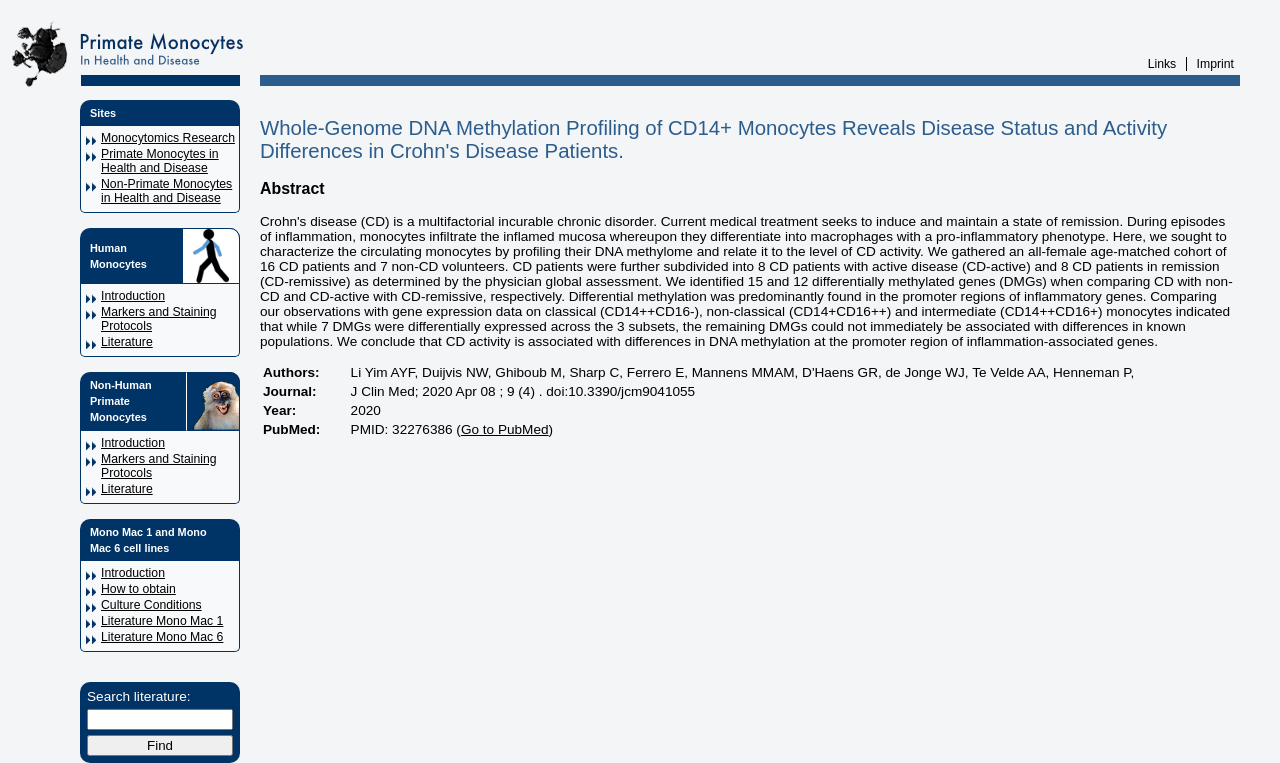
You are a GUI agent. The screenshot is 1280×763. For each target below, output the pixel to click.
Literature (127, 342)
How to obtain (138, 589)
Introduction (133, 296)
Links (1162, 64)
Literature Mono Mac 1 (162, 621)
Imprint (1215, 64)
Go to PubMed (505, 429)
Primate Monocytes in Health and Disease (160, 161)
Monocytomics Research (168, 138)
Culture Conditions (151, 605)
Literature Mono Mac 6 (162, 637)
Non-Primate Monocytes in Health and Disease (166, 191)
